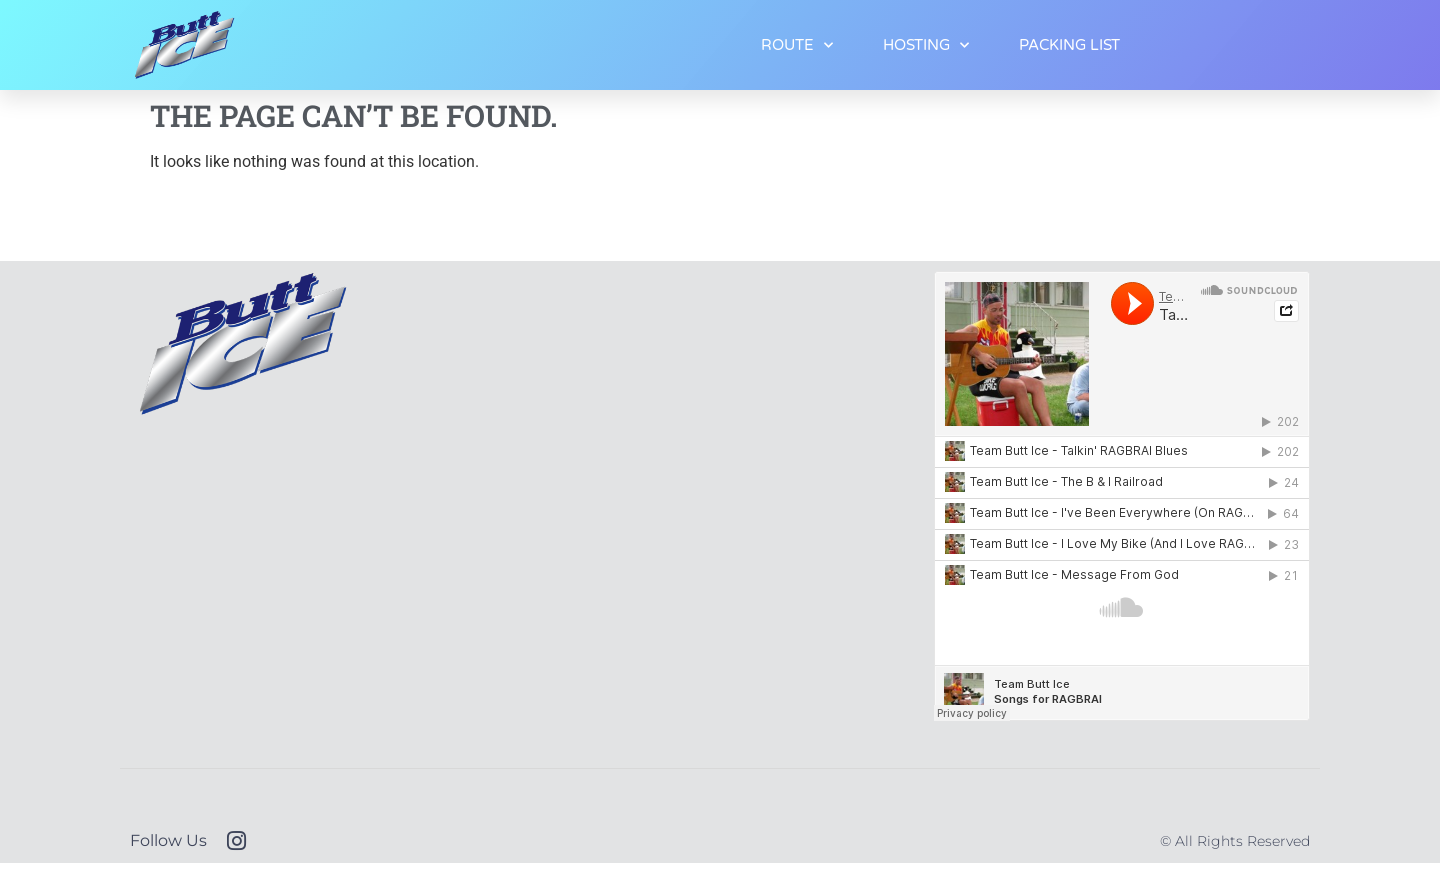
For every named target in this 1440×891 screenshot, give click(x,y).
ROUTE (797, 45)
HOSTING (926, 45)
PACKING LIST (1069, 45)
